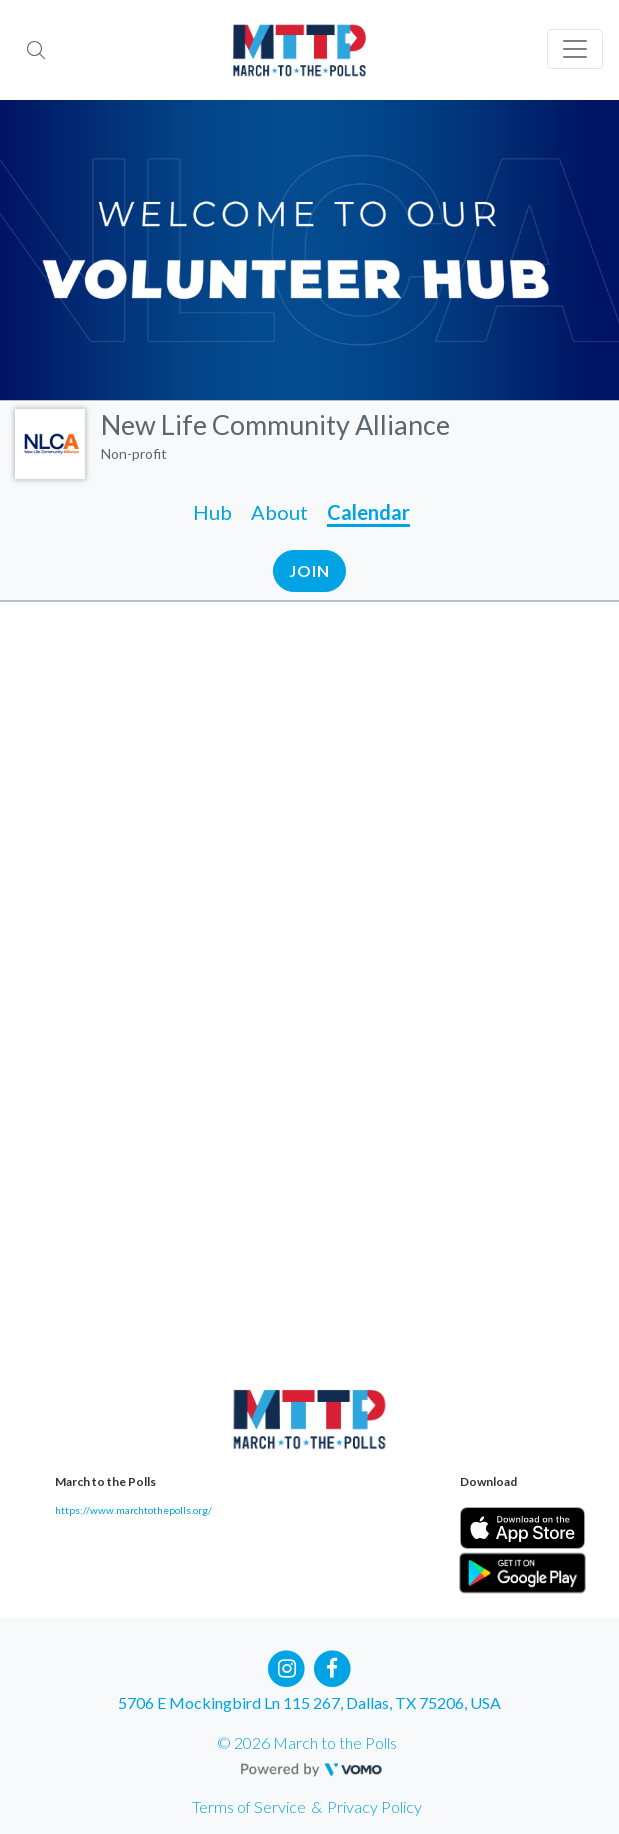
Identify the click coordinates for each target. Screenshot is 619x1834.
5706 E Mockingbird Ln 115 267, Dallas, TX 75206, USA (309, 1702)
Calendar (368, 512)
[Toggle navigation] (575, 49)
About (279, 512)
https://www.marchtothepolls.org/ (133, 1510)
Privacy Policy (374, 1806)
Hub (212, 512)
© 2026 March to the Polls (307, 1742)
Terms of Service (249, 1806)
